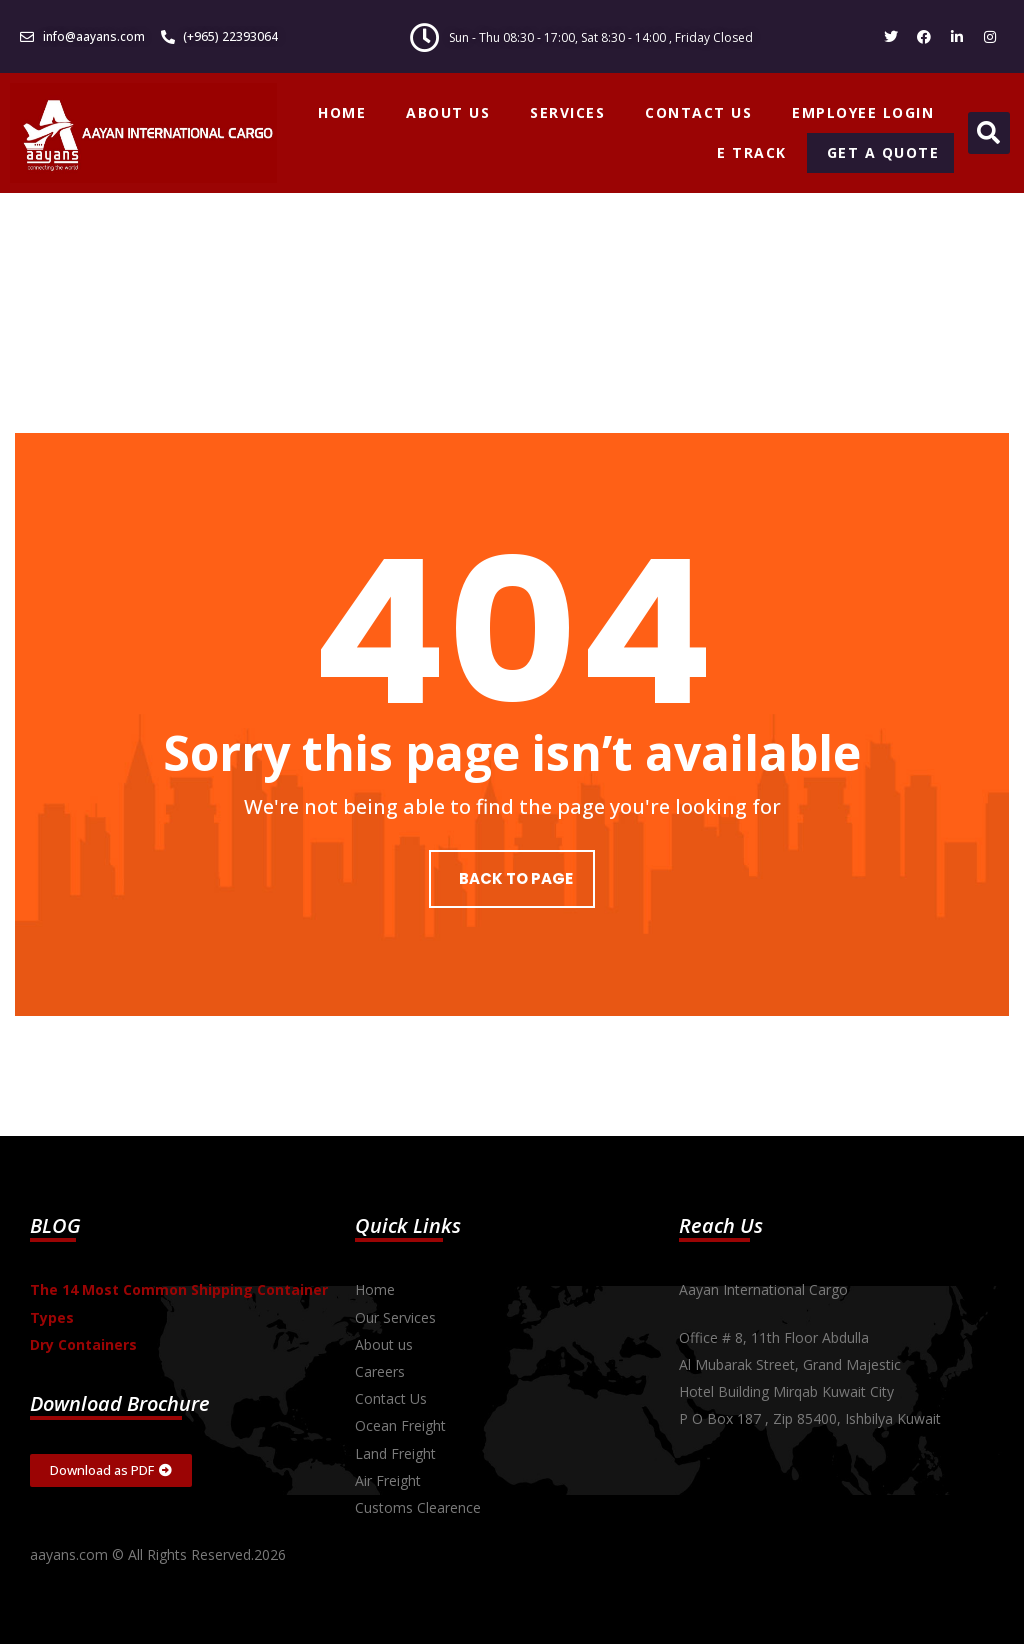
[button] (989, 133)
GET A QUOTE (883, 152)
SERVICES (567, 112)
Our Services (395, 1317)
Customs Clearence (418, 1507)
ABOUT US (448, 112)
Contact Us (391, 1398)
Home (375, 1289)
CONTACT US (698, 112)
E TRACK (752, 152)
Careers (380, 1371)
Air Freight (388, 1480)
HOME (342, 112)
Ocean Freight (400, 1425)
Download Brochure (120, 1403)
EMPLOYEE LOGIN (863, 112)
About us (384, 1344)
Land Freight (395, 1453)
